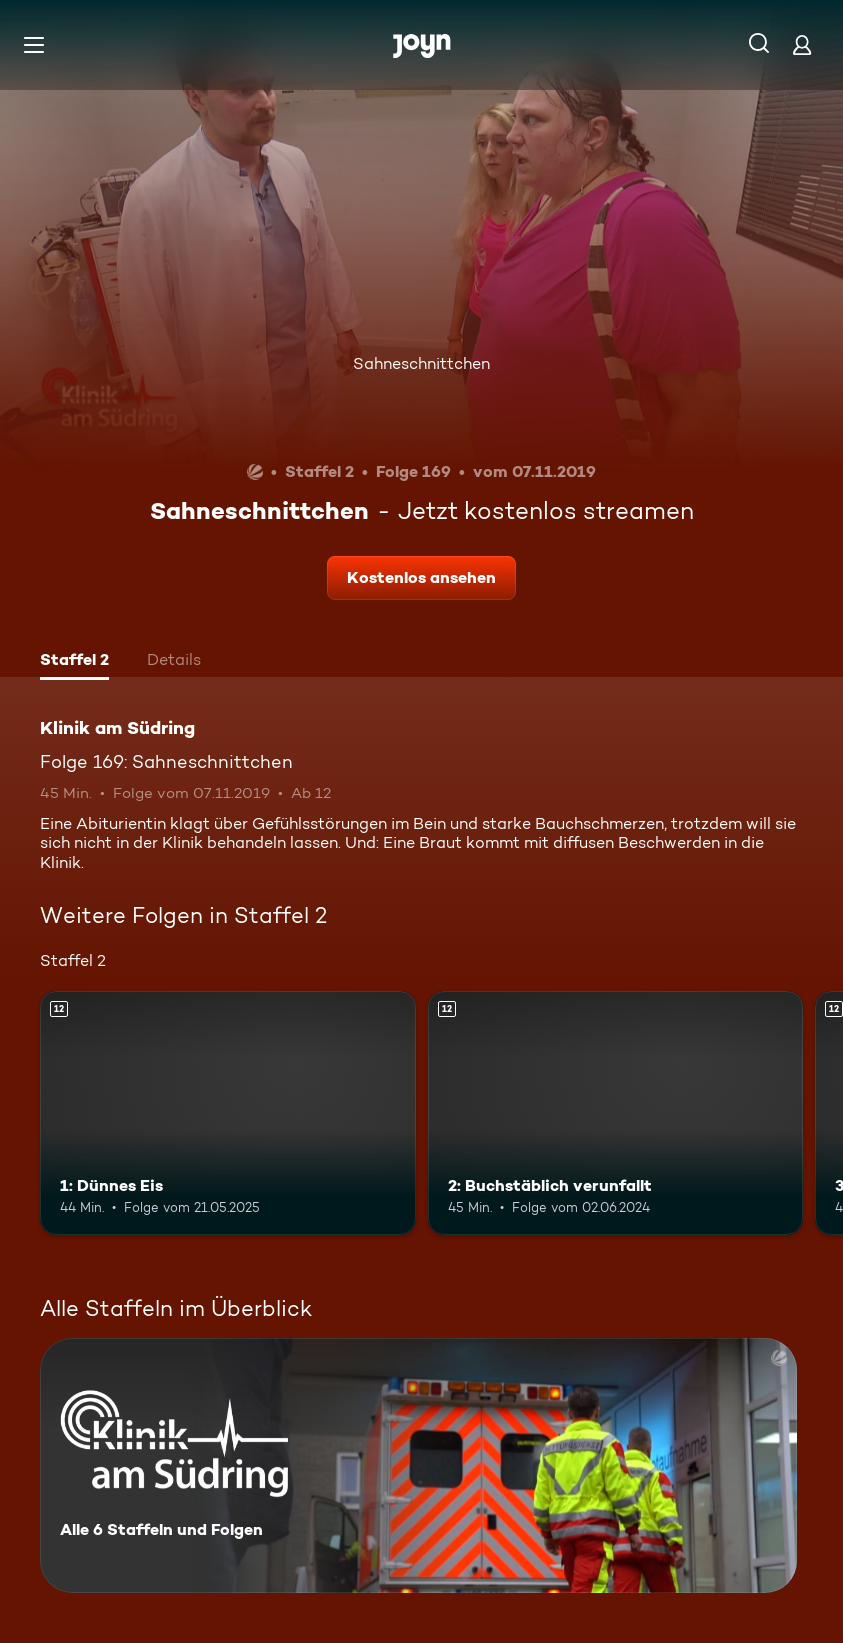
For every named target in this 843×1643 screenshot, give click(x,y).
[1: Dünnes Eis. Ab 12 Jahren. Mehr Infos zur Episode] (228, 1113)
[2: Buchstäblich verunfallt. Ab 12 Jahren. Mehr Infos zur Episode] (616, 1113)
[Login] (802, 44)
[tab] (74, 662)
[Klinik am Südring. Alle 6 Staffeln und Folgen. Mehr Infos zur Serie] (418, 1465)
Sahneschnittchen (421, 363)
